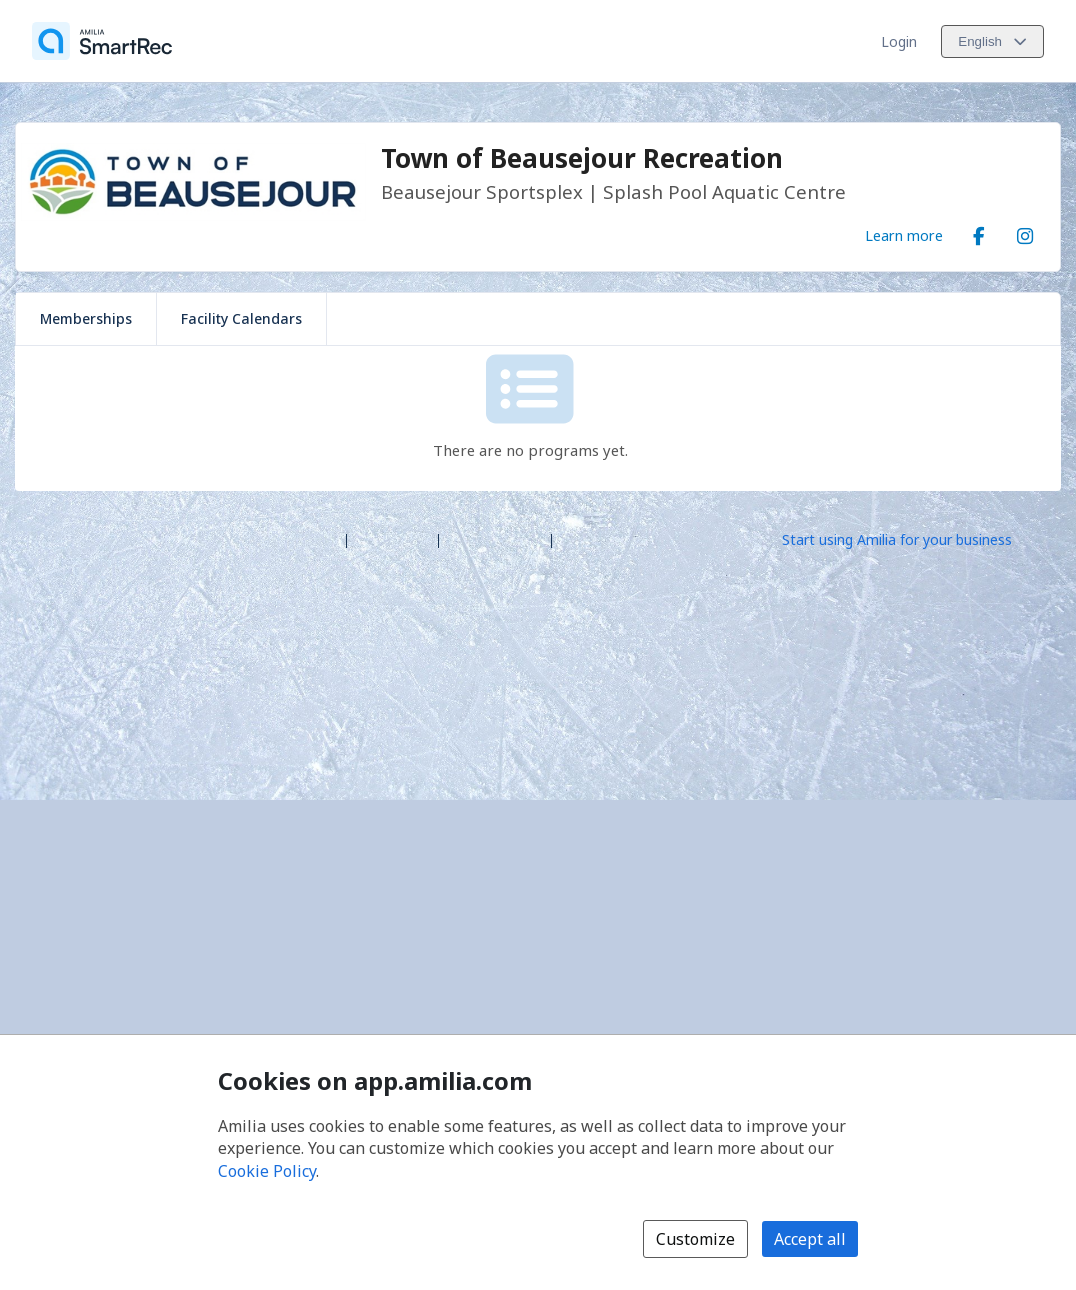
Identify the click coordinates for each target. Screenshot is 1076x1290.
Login (899, 41)
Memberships (86, 318)
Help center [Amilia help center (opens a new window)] (392, 538)
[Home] (102, 41)
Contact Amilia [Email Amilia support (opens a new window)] (495, 538)
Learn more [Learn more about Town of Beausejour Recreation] (904, 235)
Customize (695, 1239)
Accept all (810, 1239)
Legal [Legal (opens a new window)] (577, 538)
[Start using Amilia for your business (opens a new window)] (914, 539)
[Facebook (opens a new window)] (979, 232)
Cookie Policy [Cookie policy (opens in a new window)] (267, 1171)
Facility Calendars (241, 318)
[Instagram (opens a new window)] (1025, 232)
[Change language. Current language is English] (992, 41)
